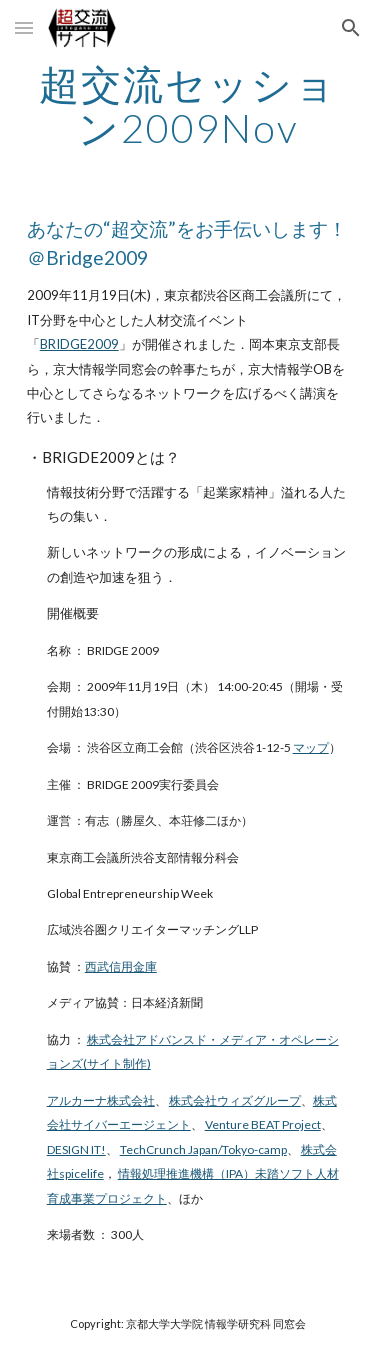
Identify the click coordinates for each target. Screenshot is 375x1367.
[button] (24, 27)
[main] (188, 106)
